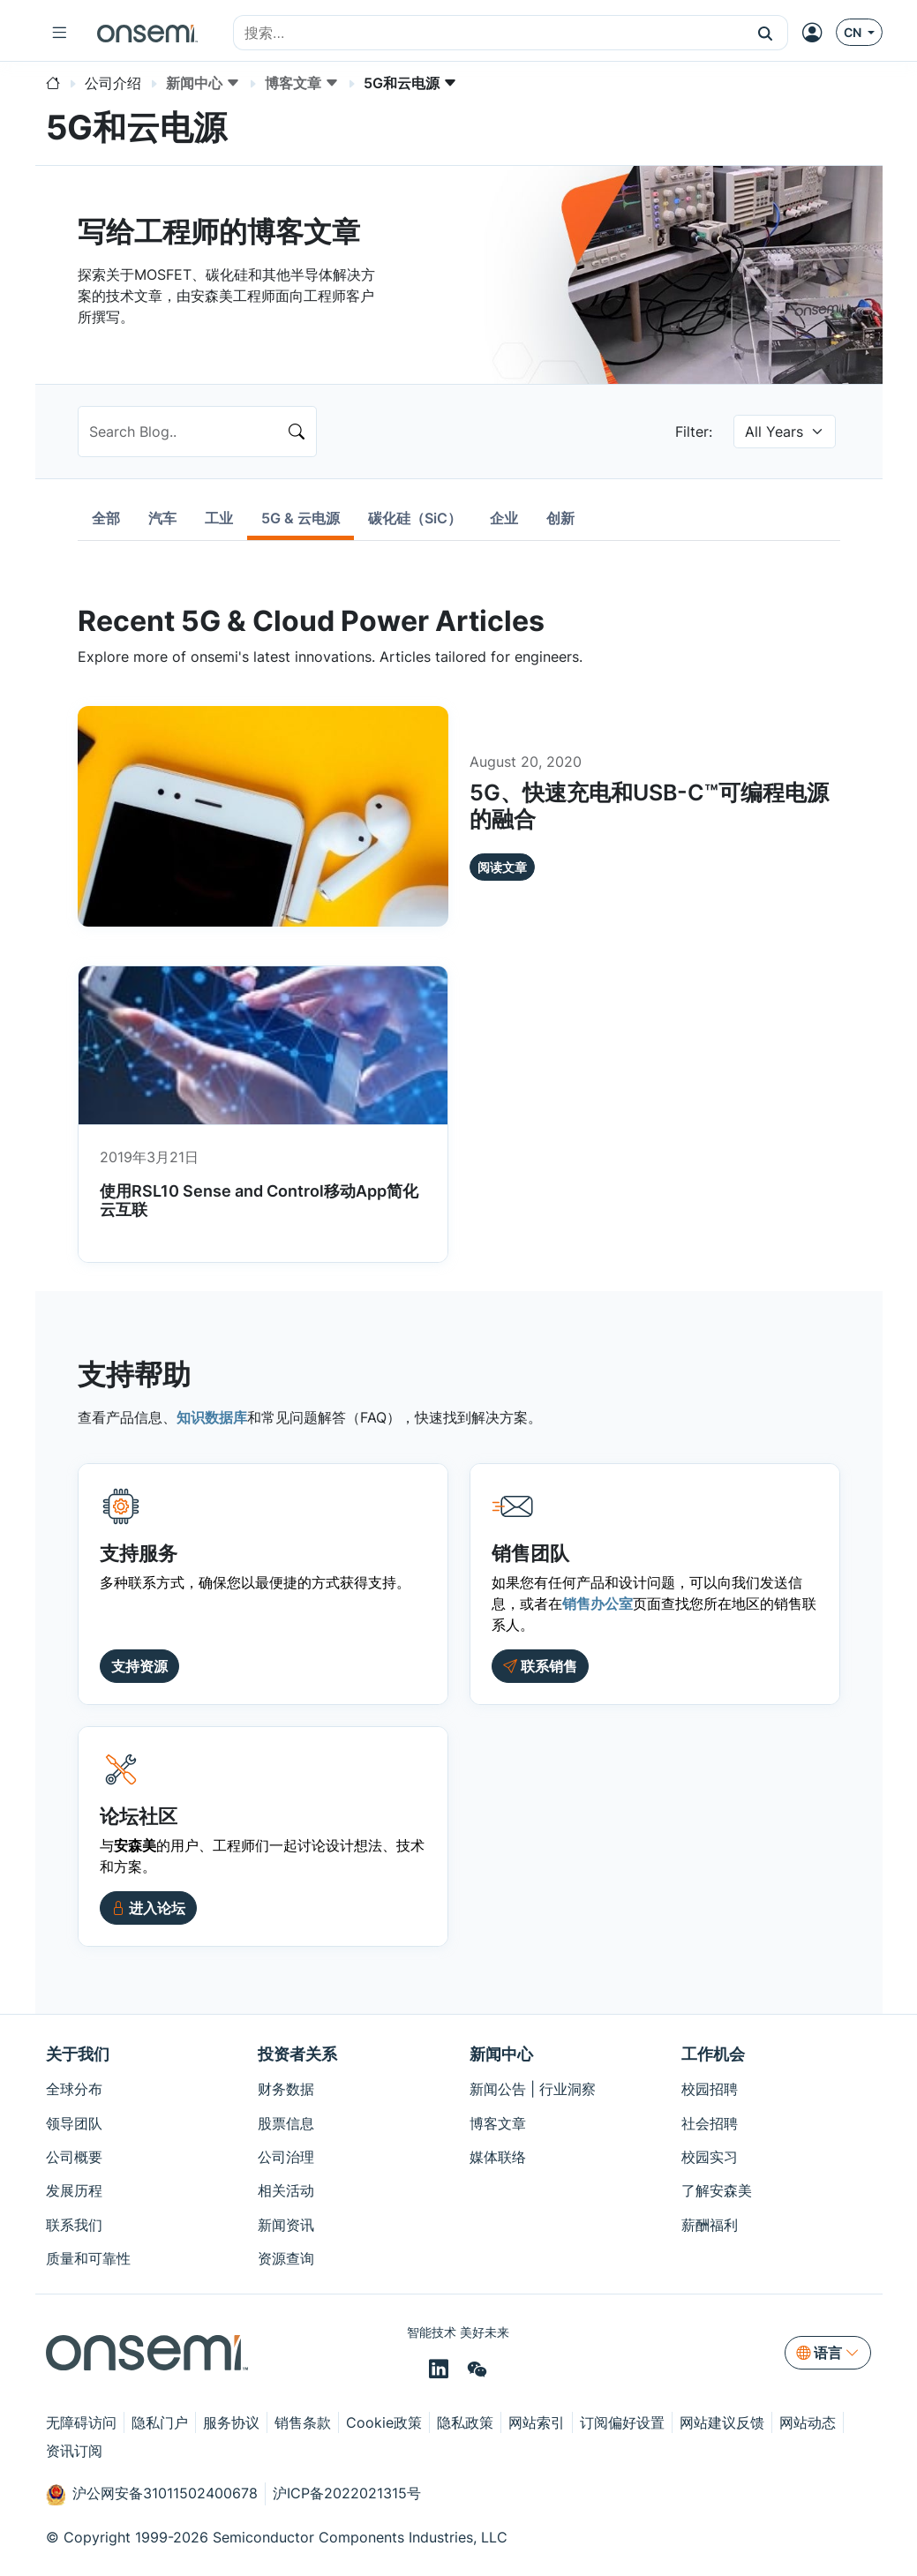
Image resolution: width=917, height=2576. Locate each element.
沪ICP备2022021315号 (347, 2493)
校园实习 (709, 2157)
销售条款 (302, 2422)
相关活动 (286, 2190)
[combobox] (488, 33)
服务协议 (231, 2422)
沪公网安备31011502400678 (152, 2494)
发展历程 (74, 2190)
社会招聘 (709, 2123)
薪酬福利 (709, 2225)
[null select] (784, 431)
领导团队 (74, 2123)
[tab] (106, 518)
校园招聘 (709, 2089)
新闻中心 (501, 2054)
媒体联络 (498, 2157)
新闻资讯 (286, 2225)
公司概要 (74, 2157)
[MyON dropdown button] (817, 33)
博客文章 (498, 2123)
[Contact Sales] (540, 1666)
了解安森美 (716, 2190)
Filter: (693, 431)
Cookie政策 (384, 2422)
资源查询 (286, 2258)
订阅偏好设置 (622, 2422)
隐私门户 (160, 2422)
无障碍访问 (81, 2422)
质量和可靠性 (88, 2258)
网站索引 (536, 2422)
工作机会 (713, 2054)
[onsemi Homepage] (147, 32)
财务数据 (286, 2089)
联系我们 (74, 2225)
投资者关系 (297, 2054)
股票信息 (286, 2123)
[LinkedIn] (441, 2369)
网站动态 (807, 2422)
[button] (765, 32)
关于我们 (77, 2054)
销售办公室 (597, 1603)
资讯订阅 (74, 2451)
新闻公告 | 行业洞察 (533, 2089)
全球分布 (74, 2089)
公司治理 (286, 2157)
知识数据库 (212, 1417)
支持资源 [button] (139, 1666)
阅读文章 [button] (502, 867)
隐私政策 (465, 2422)
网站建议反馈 (722, 2422)
